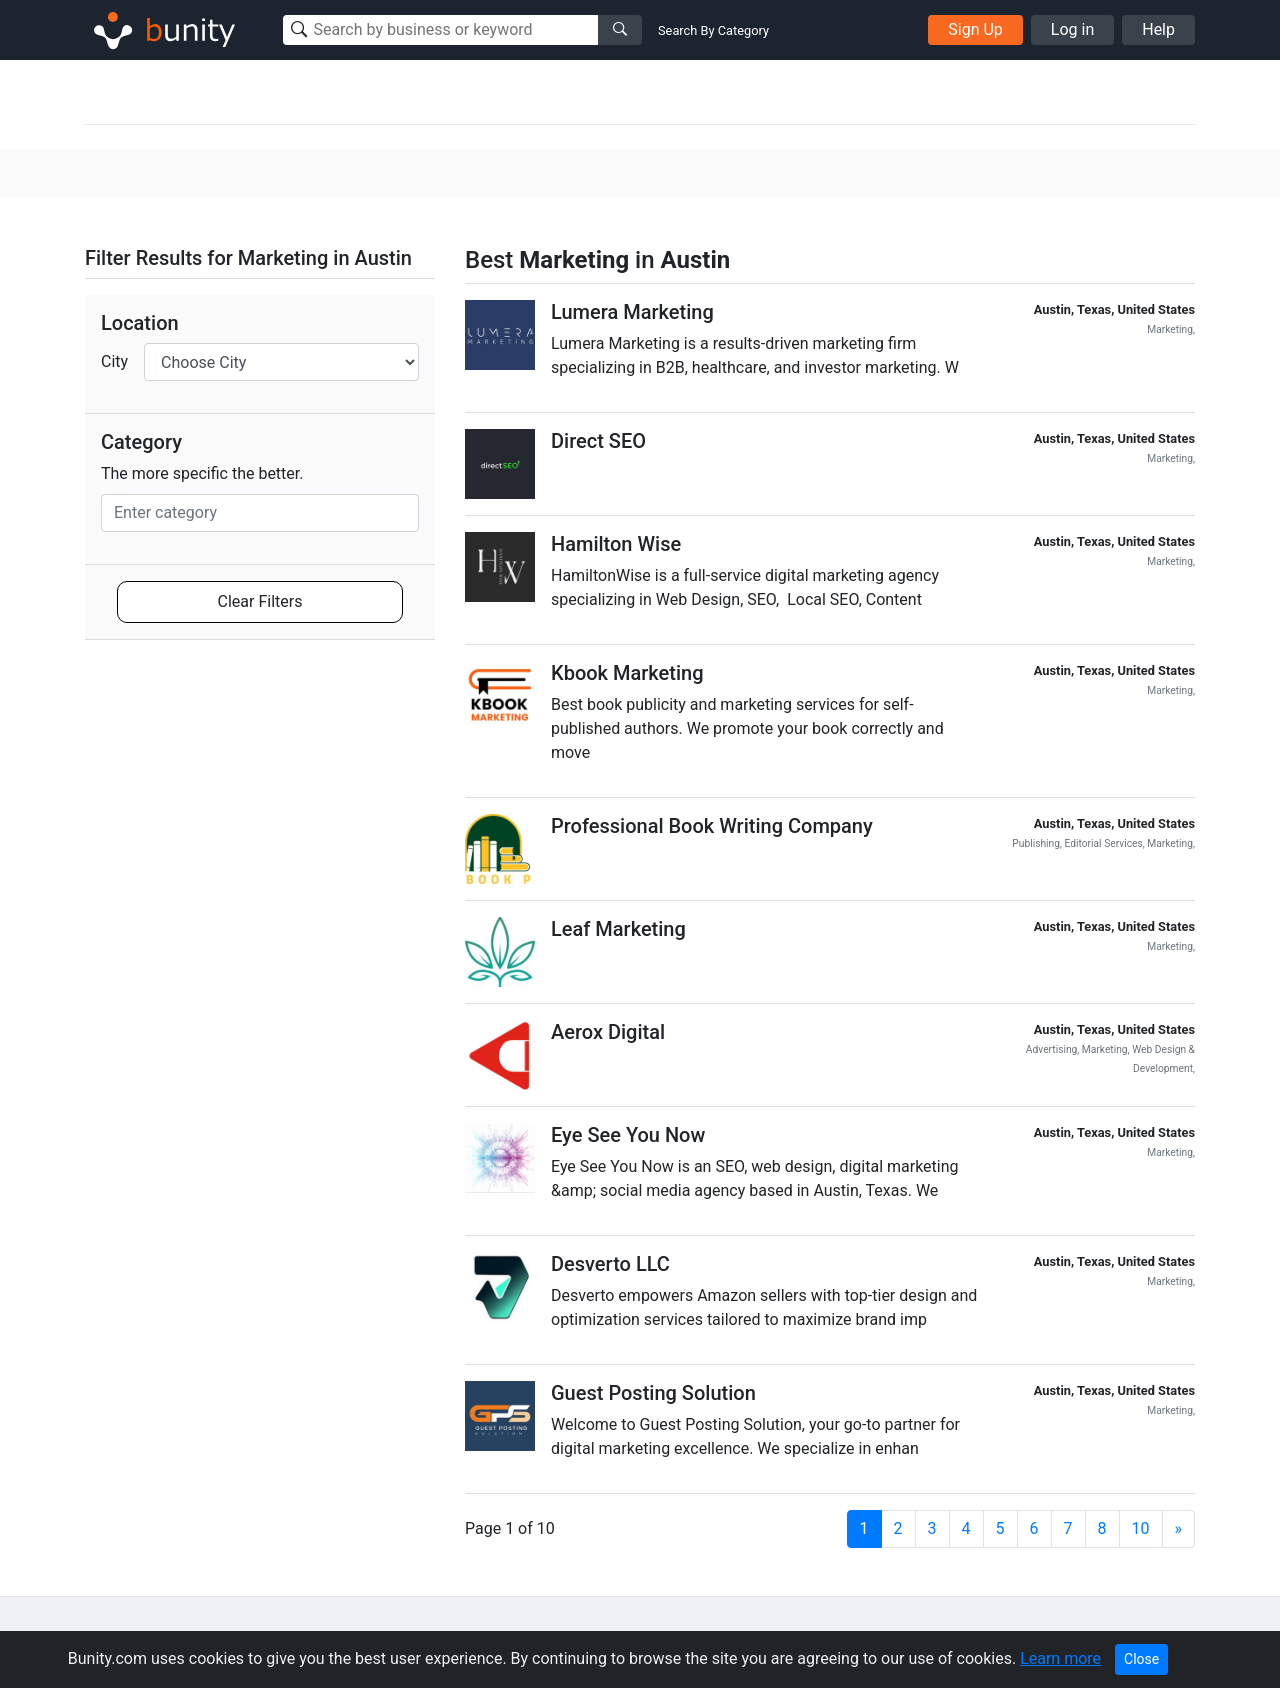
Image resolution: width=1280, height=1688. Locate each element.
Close (1141, 1659)
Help (1158, 29)
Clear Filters (260, 601)
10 (1141, 1528)
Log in (1072, 29)
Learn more (1060, 1658)
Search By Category (713, 30)
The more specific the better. (202, 473)
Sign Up (975, 29)
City (114, 361)
